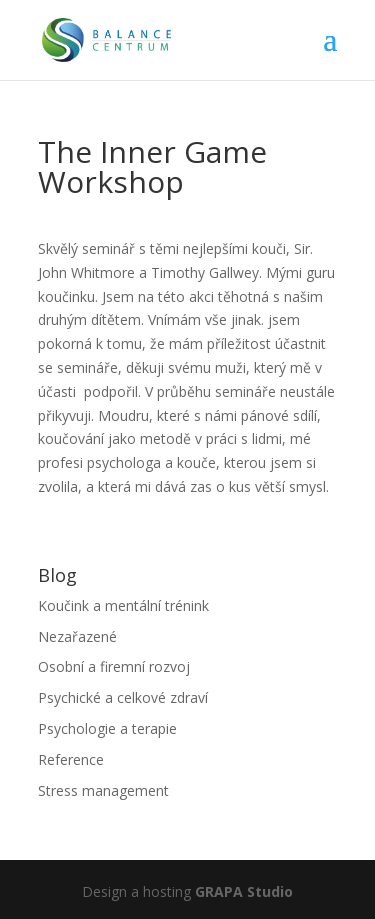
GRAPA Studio (244, 891)
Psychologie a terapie (107, 728)
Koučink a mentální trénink (123, 605)
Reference (71, 759)
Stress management (103, 790)
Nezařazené (77, 636)
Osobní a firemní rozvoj (114, 666)
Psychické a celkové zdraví (123, 697)
